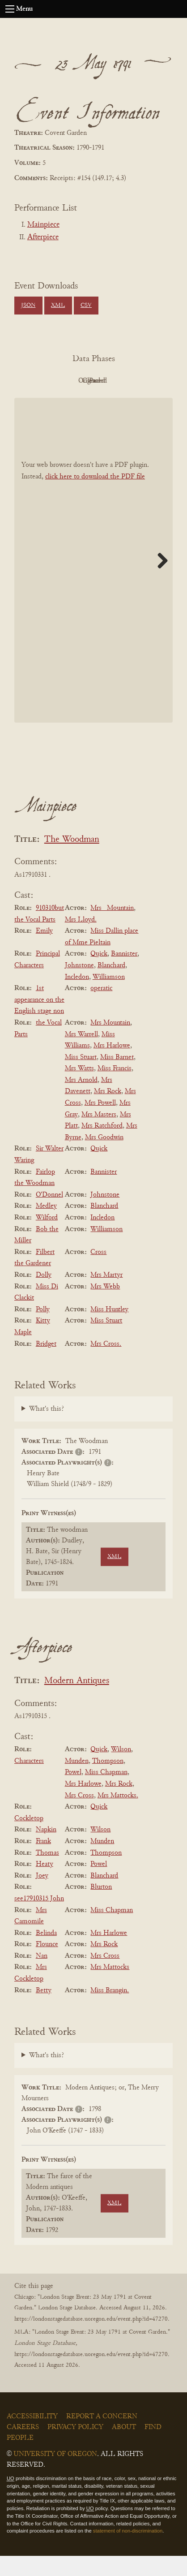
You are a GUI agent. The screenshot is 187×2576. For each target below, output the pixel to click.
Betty (43, 2010)
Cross (98, 1272)
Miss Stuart (81, 1077)
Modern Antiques (76, 1701)
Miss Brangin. (109, 2010)
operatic (101, 1008)
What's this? (46, 1429)
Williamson (109, 997)
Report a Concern (101, 2436)
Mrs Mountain (110, 1043)
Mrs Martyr (106, 1295)
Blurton (101, 1907)
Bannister (124, 974)
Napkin (46, 1850)
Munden (77, 1781)
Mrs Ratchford (102, 1146)
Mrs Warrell (81, 1054)
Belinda (46, 1953)
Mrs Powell (100, 1123)
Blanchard (111, 985)
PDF (42, 380)
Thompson (107, 1781)
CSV (86, 305)
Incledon (77, 997)
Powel (73, 1792)
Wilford (47, 1237)
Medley (46, 1226)
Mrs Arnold (81, 1100)
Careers (23, 2447)
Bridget (46, 1364)
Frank (43, 1861)
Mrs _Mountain (112, 928)
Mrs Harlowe (112, 1065)
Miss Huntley (109, 1329)
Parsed (91, 401)
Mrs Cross (79, 1815)
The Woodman (71, 860)
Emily (44, 951)
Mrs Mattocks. (118, 1815)
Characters (29, 1781)
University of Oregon (55, 2474)
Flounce (47, 1964)
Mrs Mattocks (109, 1987)
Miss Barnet (117, 1077)
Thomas (47, 1873)
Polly (43, 1329)
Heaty (44, 1884)
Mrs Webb (105, 1306)
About (124, 2447)
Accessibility (32, 2436)
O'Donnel (49, 1215)
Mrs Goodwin (104, 1157)
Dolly (43, 1295)
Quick (98, 974)
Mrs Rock (107, 1112)
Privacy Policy (75, 2447)
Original (91, 380)
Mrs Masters (98, 1134)
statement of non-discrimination (127, 2551)
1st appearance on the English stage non (39, 1020)
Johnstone (79, 985)
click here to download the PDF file (95, 496)
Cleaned (140, 380)
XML (58, 305)
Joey (42, 1896)
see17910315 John (39, 1918)
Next (159, 581)
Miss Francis (115, 1088)
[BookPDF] (93, 580)
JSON (28, 305)
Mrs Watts (79, 1088)
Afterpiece (43, 237)
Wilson (121, 1769)
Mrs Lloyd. (81, 939)
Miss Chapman (106, 1792)
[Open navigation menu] (9, 9)
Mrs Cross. (105, 1364)
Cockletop (28, 1838)
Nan (41, 1976)
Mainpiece (43, 225)
